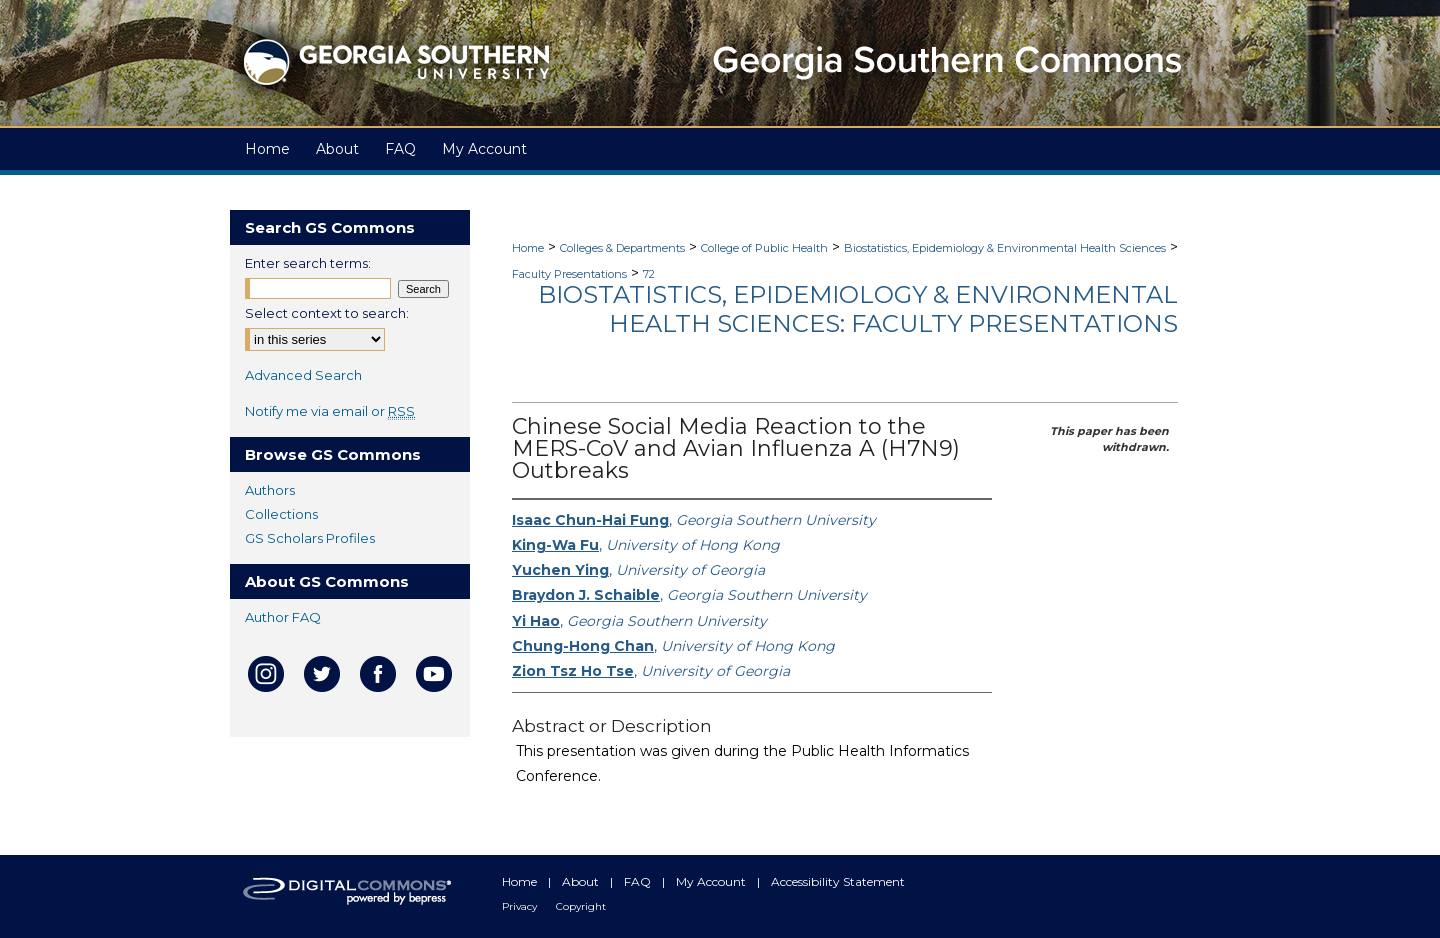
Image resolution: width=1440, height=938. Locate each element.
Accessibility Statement (838, 881)
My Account (712, 881)
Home (528, 248)
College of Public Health (764, 248)
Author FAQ (283, 617)
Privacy (521, 906)
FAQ (639, 881)
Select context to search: (327, 313)
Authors (270, 490)
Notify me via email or (330, 411)
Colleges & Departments (622, 248)
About (582, 881)
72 (649, 274)
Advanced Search (303, 375)
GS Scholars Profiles (310, 538)
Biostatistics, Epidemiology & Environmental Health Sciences (1005, 248)
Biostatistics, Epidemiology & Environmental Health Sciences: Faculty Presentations (858, 309)
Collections (281, 514)
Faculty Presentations (569, 274)
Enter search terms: (308, 263)
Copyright (581, 906)
